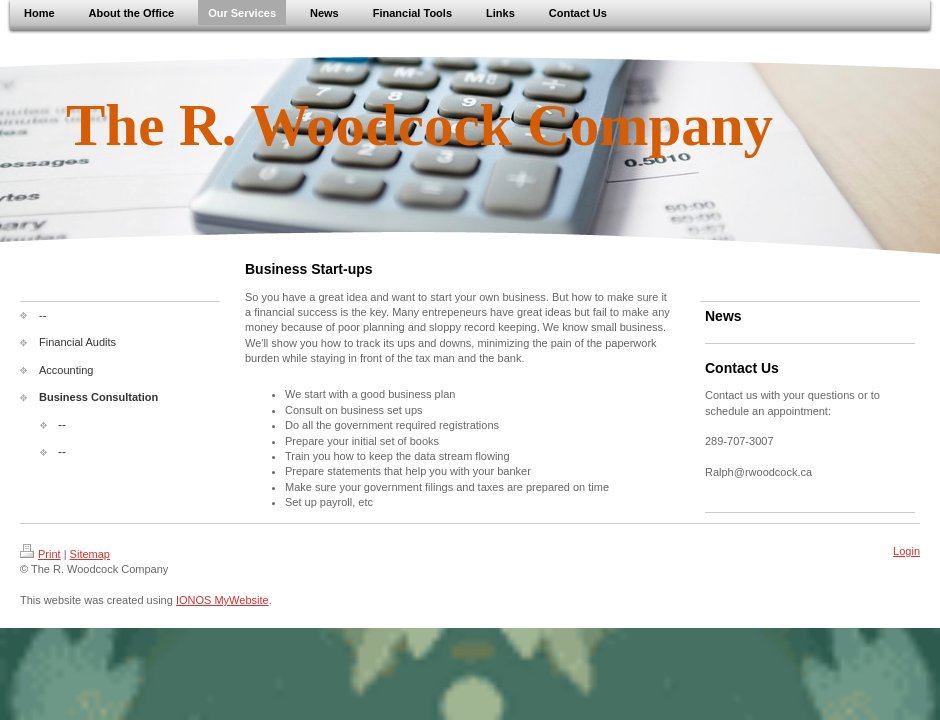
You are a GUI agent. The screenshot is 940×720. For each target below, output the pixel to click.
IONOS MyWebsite (222, 600)
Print (40, 554)
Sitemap (90, 554)
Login (906, 551)
